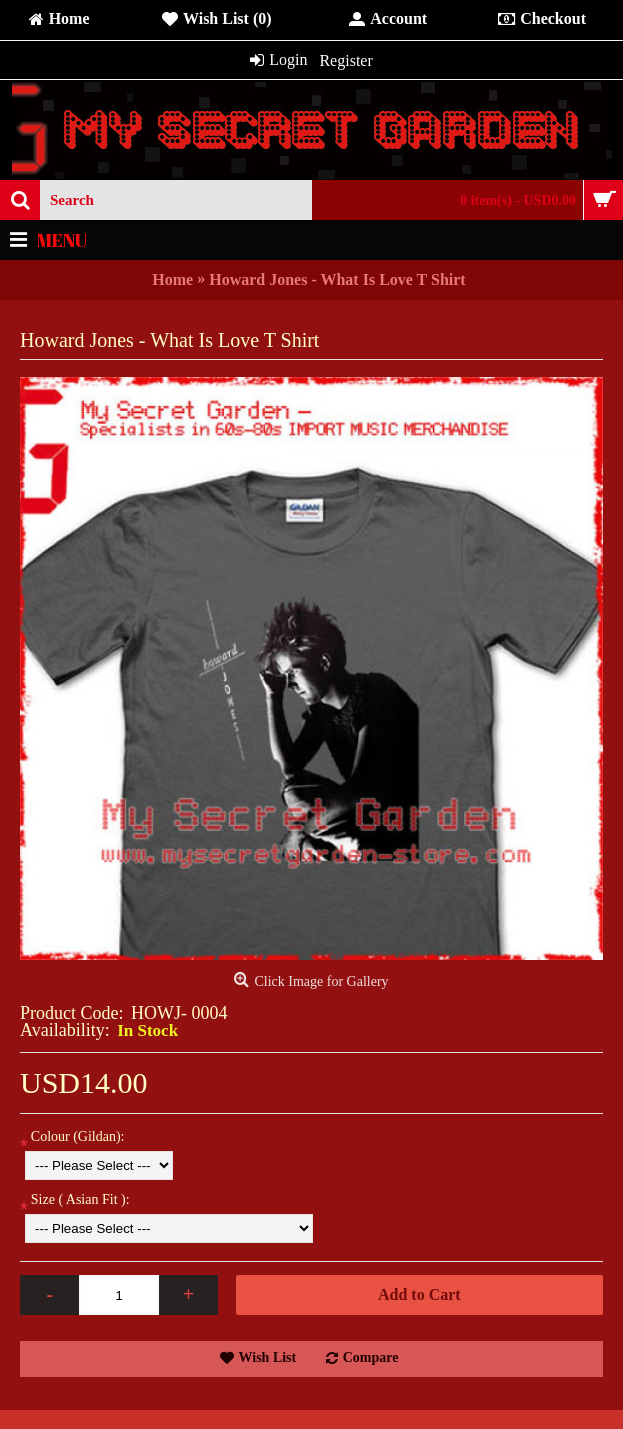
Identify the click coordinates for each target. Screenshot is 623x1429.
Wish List (268, 1357)
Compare (371, 1357)
